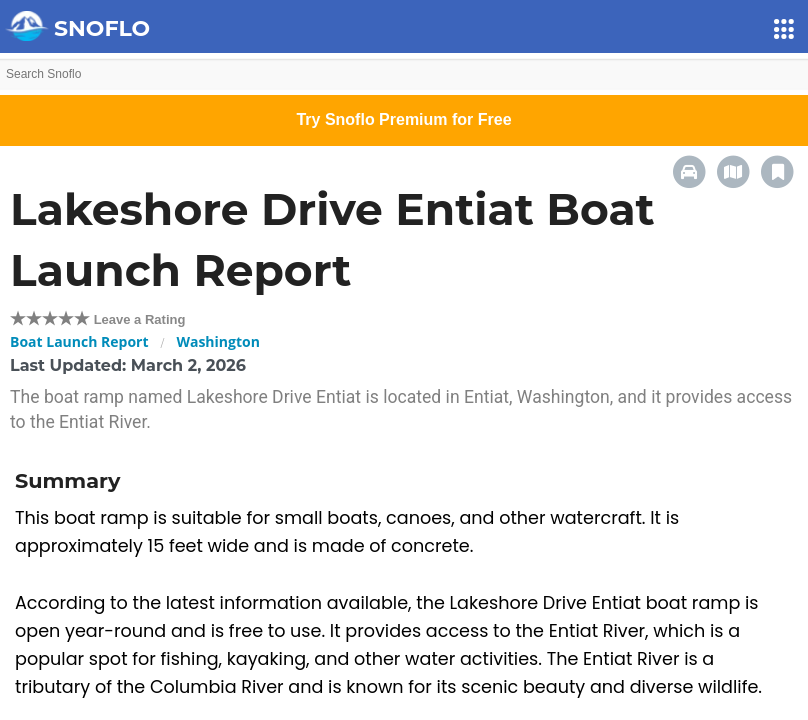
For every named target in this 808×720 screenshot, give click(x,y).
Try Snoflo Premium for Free (403, 119)
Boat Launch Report (79, 341)
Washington (217, 341)
